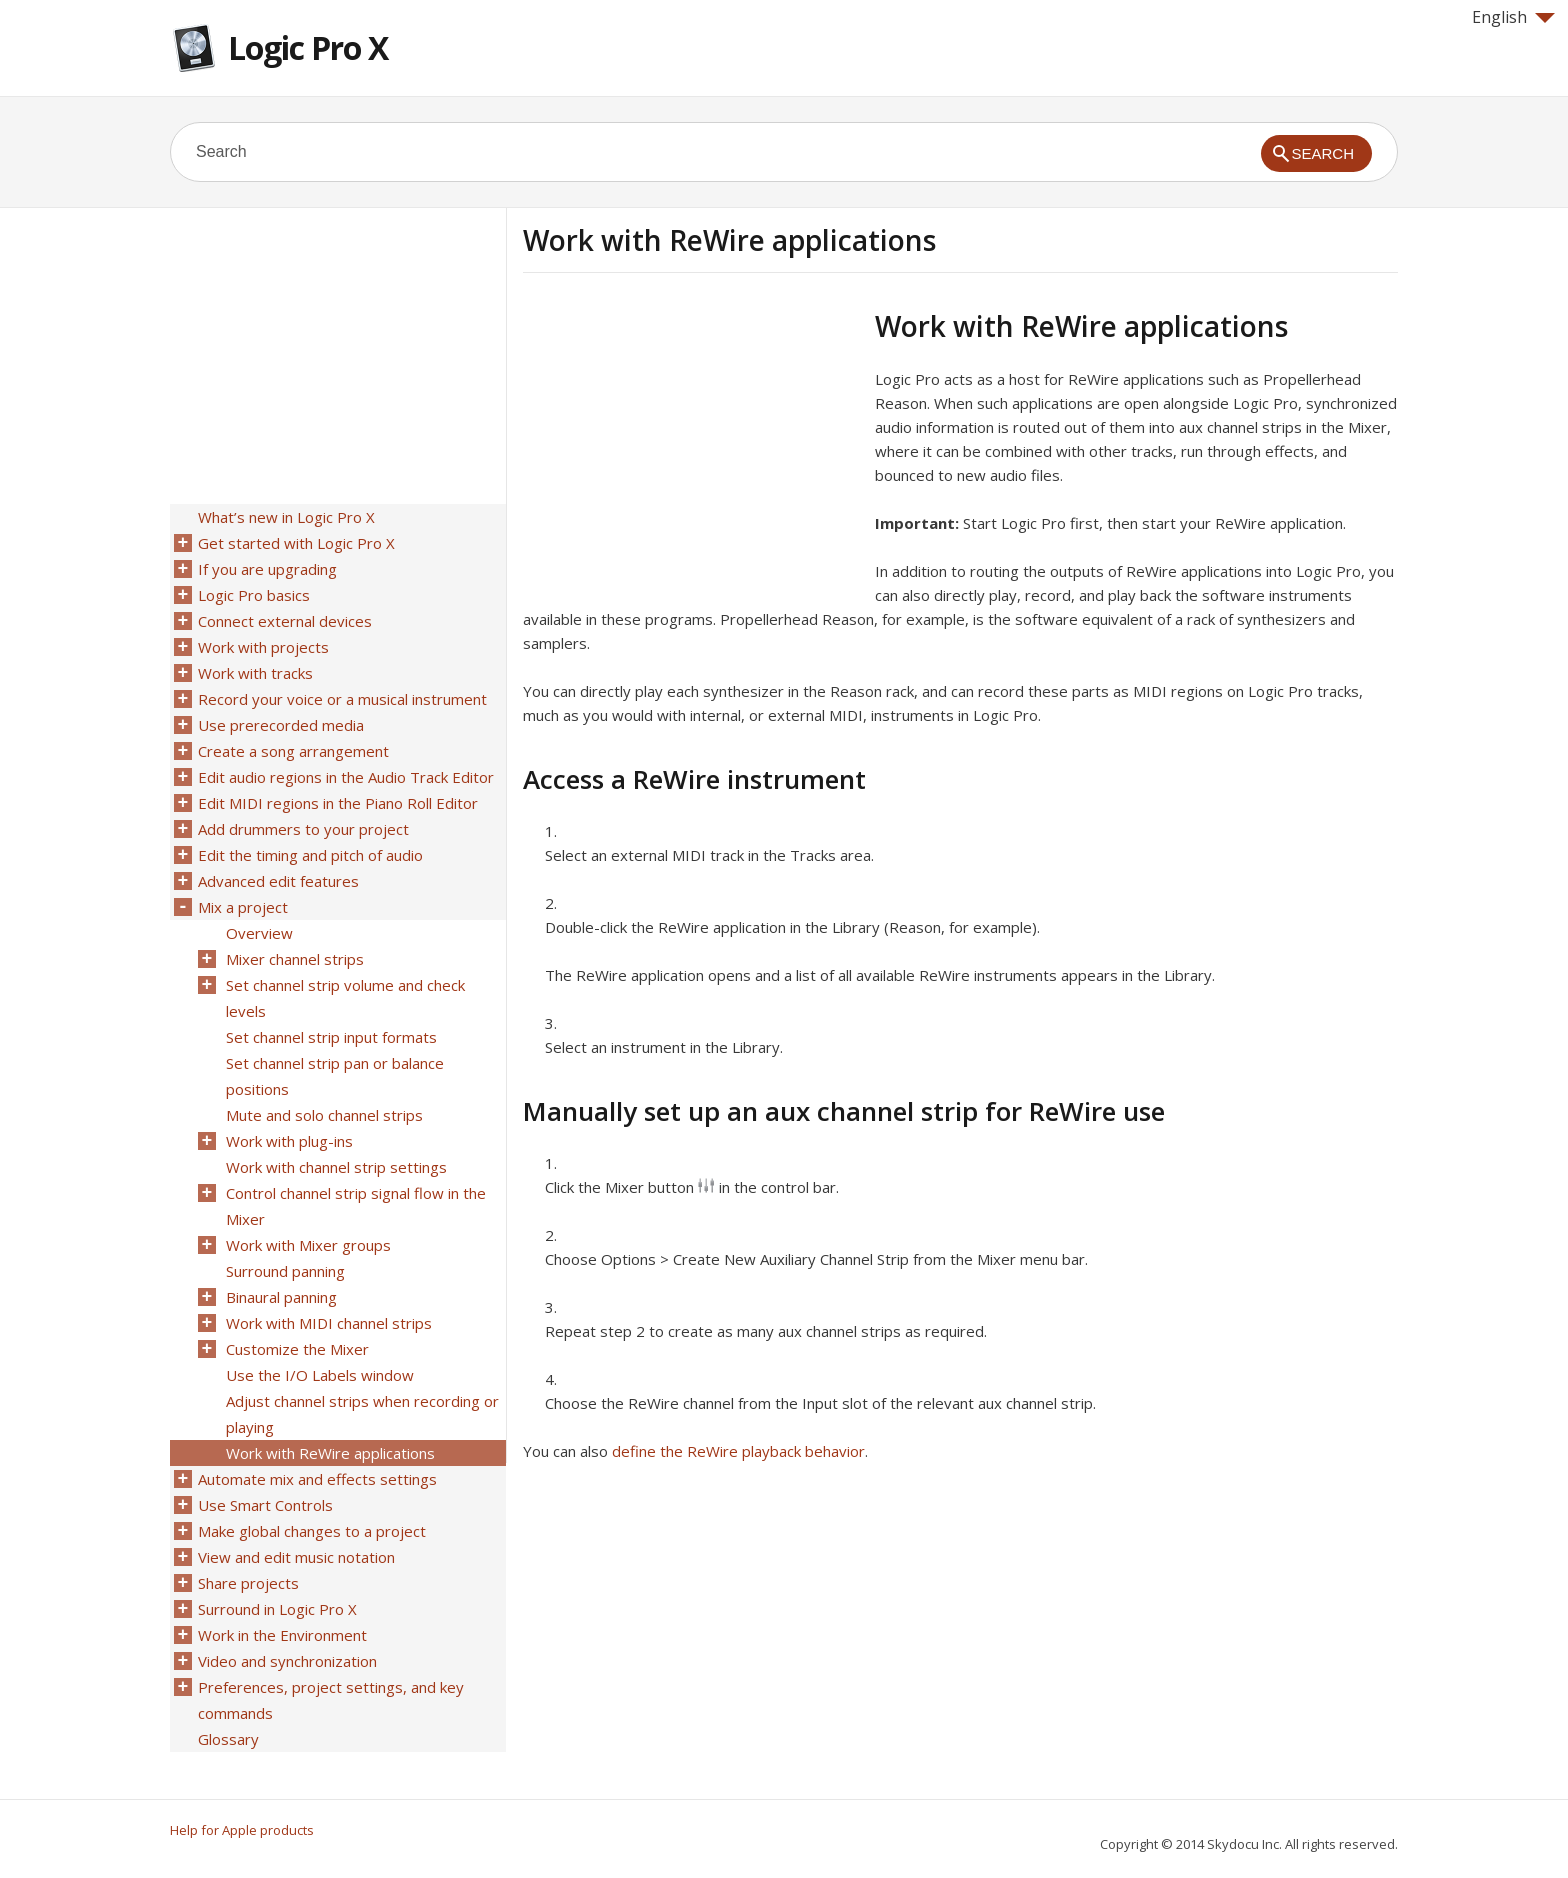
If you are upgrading (267, 569)
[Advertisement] (691, 449)
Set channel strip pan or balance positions (335, 1076)
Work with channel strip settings (336, 1167)
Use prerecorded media (281, 725)
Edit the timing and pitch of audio (310, 855)
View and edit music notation (296, 1557)
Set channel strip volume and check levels (345, 998)
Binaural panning (281, 1297)
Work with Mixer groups (308, 1245)
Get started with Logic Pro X (296, 543)
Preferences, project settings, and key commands (331, 1700)
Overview (259, 933)
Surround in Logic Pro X (277, 1609)
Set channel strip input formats (331, 1037)
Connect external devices (285, 621)
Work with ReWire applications (330, 1453)
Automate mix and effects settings (317, 1479)
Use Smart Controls (265, 1505)
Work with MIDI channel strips (329, 1323)
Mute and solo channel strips (324, 1115)
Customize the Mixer (297, 1349)
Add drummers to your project (303, 829)
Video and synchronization (287, 1661)
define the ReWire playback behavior (738, 1451)
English (1513, 17)
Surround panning (285, 1271)
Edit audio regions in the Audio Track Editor (346, 777)
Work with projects (263, 647)
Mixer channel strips (295, 959)
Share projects (248, 1583)
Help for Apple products (242, 1830)
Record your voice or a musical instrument (342, 699)
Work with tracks (255, 673)
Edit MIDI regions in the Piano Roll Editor (338, 803)
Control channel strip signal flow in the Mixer (356, 1206)
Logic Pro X (308, 47)
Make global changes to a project (312, 1531)
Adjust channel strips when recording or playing (362, 1414)
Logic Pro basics (254, 595)
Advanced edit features (278, 881)
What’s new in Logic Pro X (286, 517)
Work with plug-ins (289, 1141)
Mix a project (243, 907)
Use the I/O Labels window (320, 1375)
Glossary (228, 1739)
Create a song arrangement (293, 751)
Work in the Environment (282, 1635)
